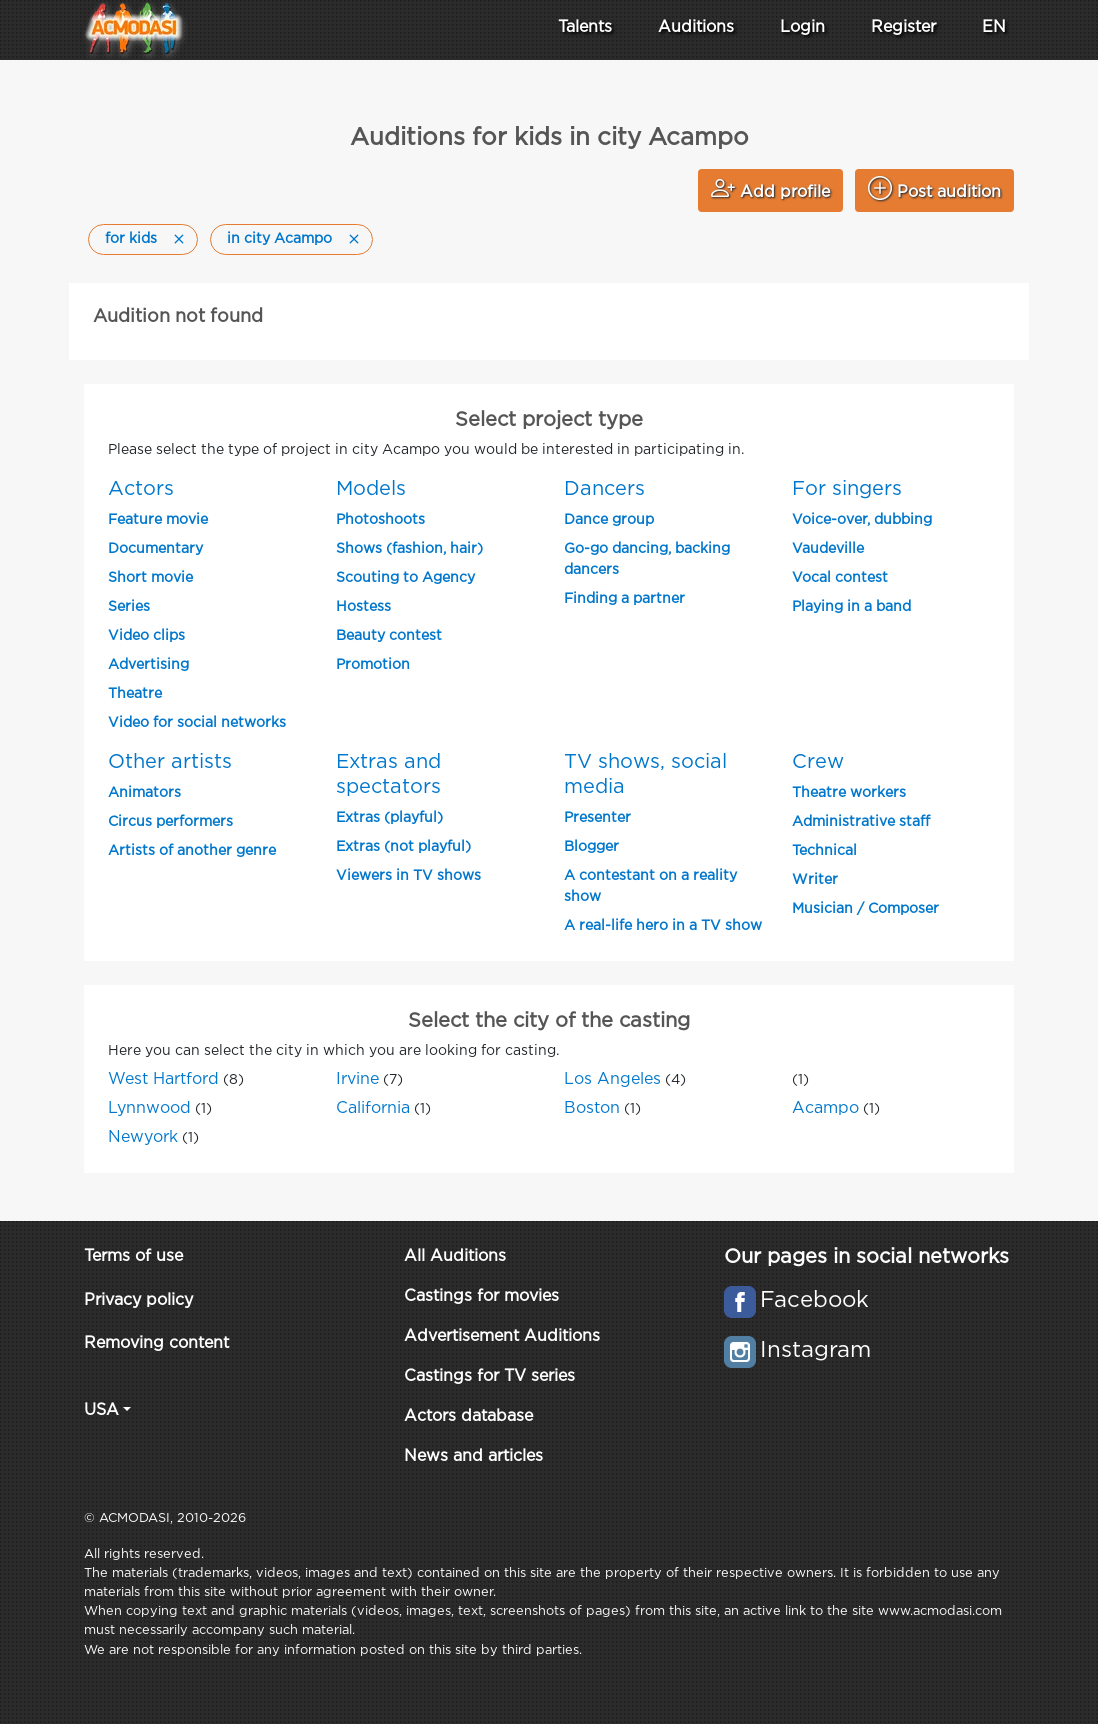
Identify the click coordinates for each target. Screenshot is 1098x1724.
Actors (141, 489)
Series (129, 607)
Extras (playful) (389, 818)
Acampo (825, 1108)
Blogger (591, 847)
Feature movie (158, 520)
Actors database (468, 1416)
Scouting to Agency (405, 578)
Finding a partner (624, 599)
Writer (815, 880)
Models (371, 489)
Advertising (148, 665)
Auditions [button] (696, 27)
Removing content (156, 1343)
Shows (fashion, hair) (409, 549)
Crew (818, 762)
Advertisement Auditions (502, 1336)
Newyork (143, 1137)
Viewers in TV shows (408, 876)
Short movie (150, 578)
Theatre (135, 694)
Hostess (363, 607)
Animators (144, 793)
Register (903, 27)
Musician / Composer (865, 909)
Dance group (609, 520)
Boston (592, 1108)
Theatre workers (849, 793)
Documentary (155, 549)
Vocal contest (840, 578)
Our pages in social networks (866, 1257)
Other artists (170, 762)
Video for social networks (197, 723)
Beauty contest (389, 636)
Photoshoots (380, 520)
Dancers (604, 489)
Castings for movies (481, 1296)
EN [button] (994, 27)
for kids (131, 239)
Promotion (373, 665)
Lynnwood (149, 1108)
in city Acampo (279, 239)
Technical (824, 851)
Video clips (146, 636)
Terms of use (133, 1256)
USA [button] (101, 1410)
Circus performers (170, 822)
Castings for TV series (489, 1376)
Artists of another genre (192, 851)
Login (802, 27)
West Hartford (163, 1079)
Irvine (357, 1079)
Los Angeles (612, 1079)
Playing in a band (851, 607)
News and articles (473, 1456)
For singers (847, 489)
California (373, 1108)
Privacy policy (138, 1300)
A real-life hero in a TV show (663, 926)
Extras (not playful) (403, 847)
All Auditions (455, 1256)
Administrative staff (861, 822)
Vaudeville (828, 549)
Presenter (597, 818)
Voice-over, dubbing (862, 520)
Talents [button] (585, 27)
